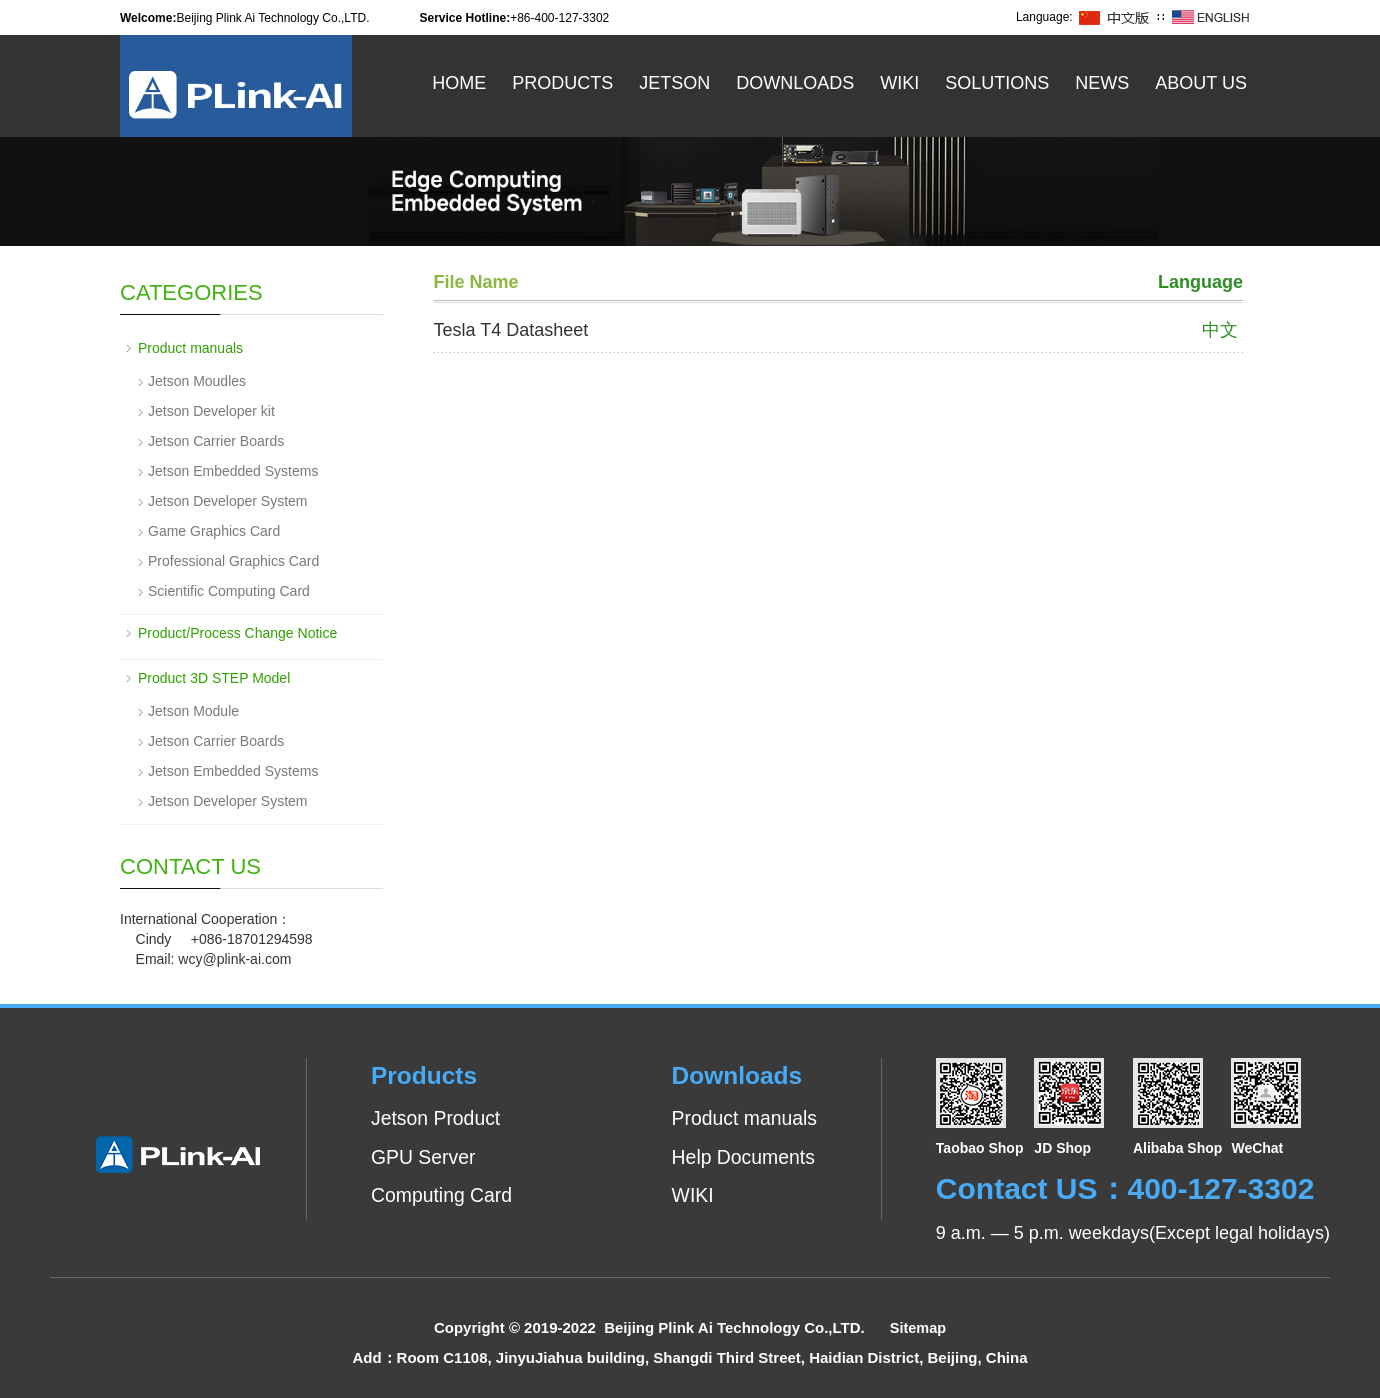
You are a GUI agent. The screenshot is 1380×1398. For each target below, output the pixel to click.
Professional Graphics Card (233, 561)
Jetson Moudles (197, 381)
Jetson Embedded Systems (233, 471)
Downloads (795, 83)
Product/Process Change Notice (237, 633)
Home (459, 83)
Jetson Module (193, 711)
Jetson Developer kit (211, 411)
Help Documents (741, 1157)
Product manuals (190, 348)
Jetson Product (437, 1118)
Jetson (674, 83)
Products (562, 83)
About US (1201, 83)
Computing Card (444, 1195)
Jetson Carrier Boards (216, 441)
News (1102, 83)
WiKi (899, 83)
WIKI (688, 1195)
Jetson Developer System (228, 501)
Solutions (997, 83)
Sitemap (918, 1327)
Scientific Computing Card (229, 591)
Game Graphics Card (214, 531)
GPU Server (425, 1157)
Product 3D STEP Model (214, 678)
